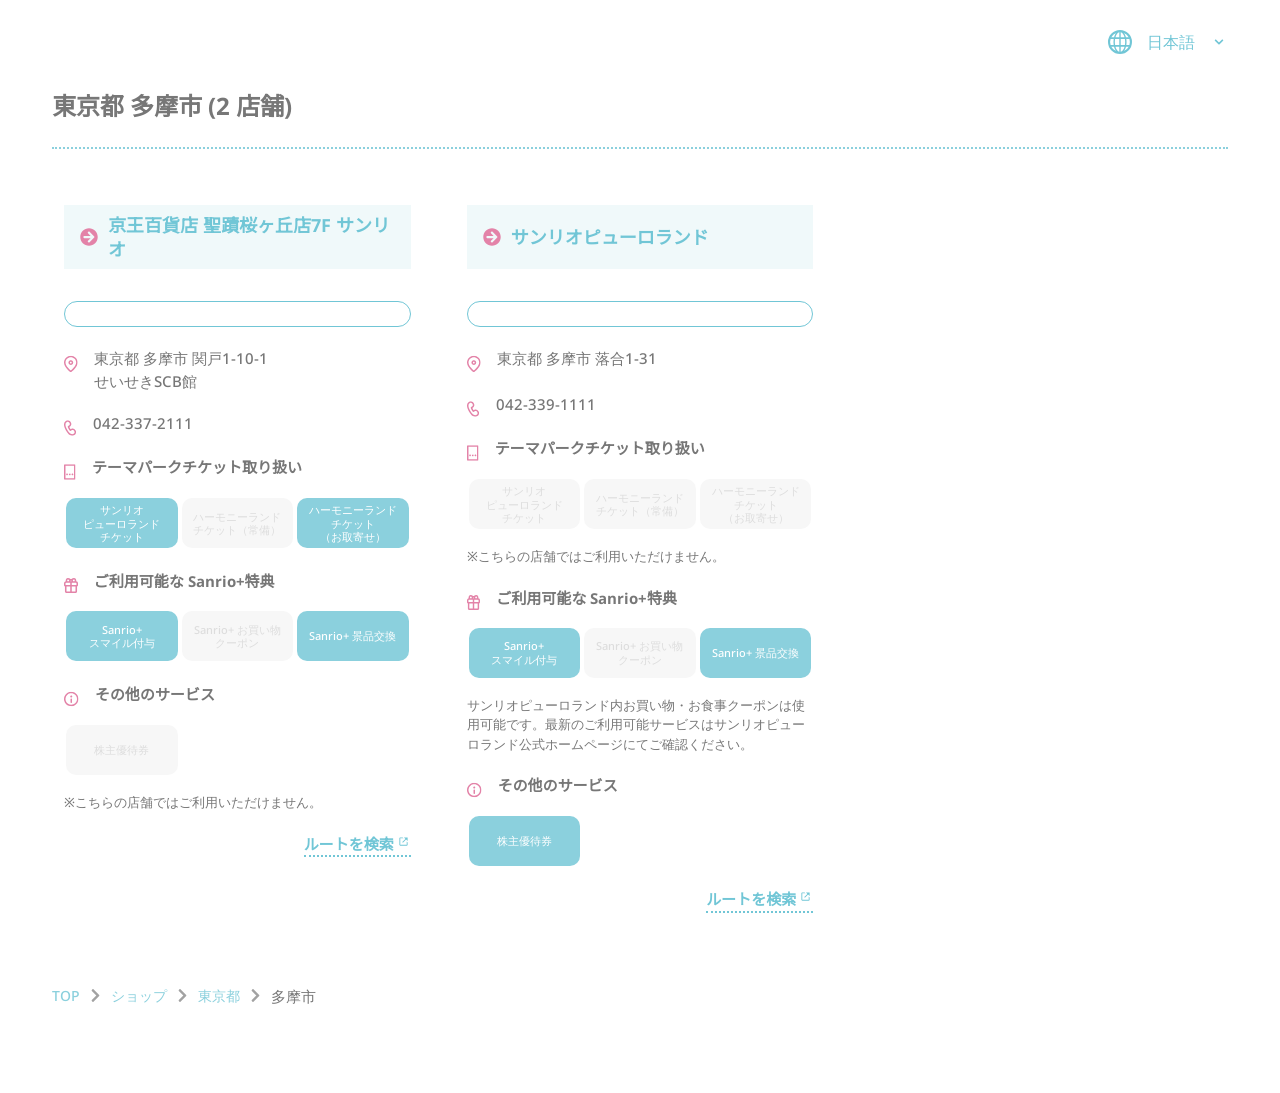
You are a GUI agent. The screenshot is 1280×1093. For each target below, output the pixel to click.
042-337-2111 (143, 423)
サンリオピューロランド (596, 237)
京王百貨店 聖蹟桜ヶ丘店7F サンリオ (235, 237)
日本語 (1168, 42)
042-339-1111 (546, 404)
